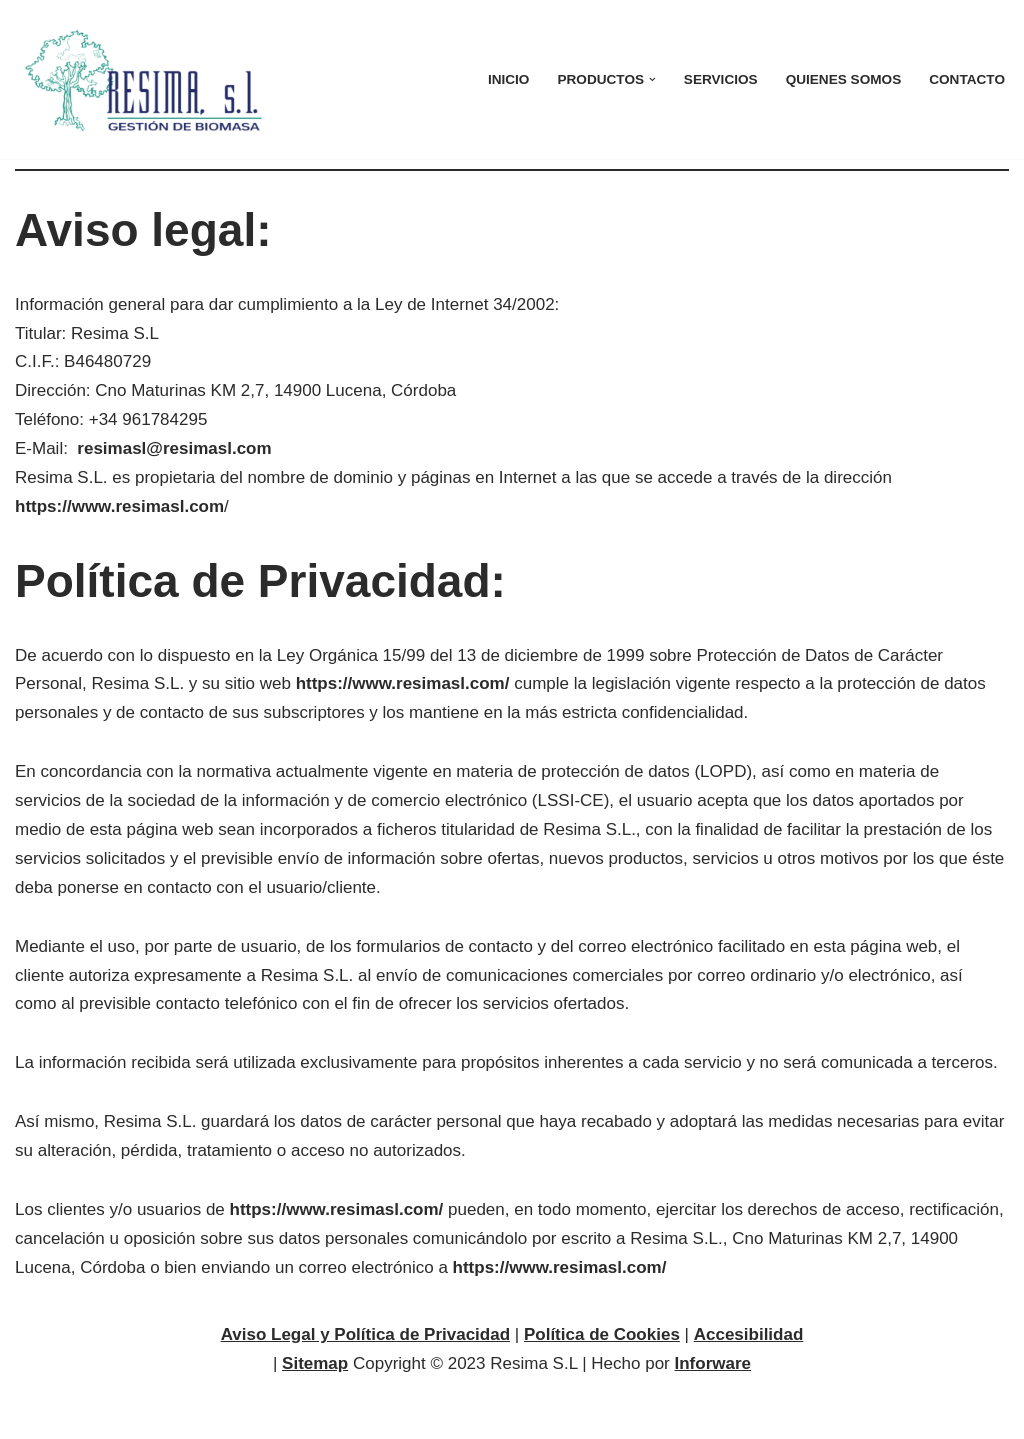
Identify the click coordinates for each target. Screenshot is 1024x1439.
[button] (652, 79)
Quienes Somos (844, 79)
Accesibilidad (749, 1334)
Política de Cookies (602, 1334)
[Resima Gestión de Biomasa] (147, 79)
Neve (35, 1412)
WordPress (259, 1412)
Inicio (509, 79)
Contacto (967, 79)
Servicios (721, 79)
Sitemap (315, 1363)
